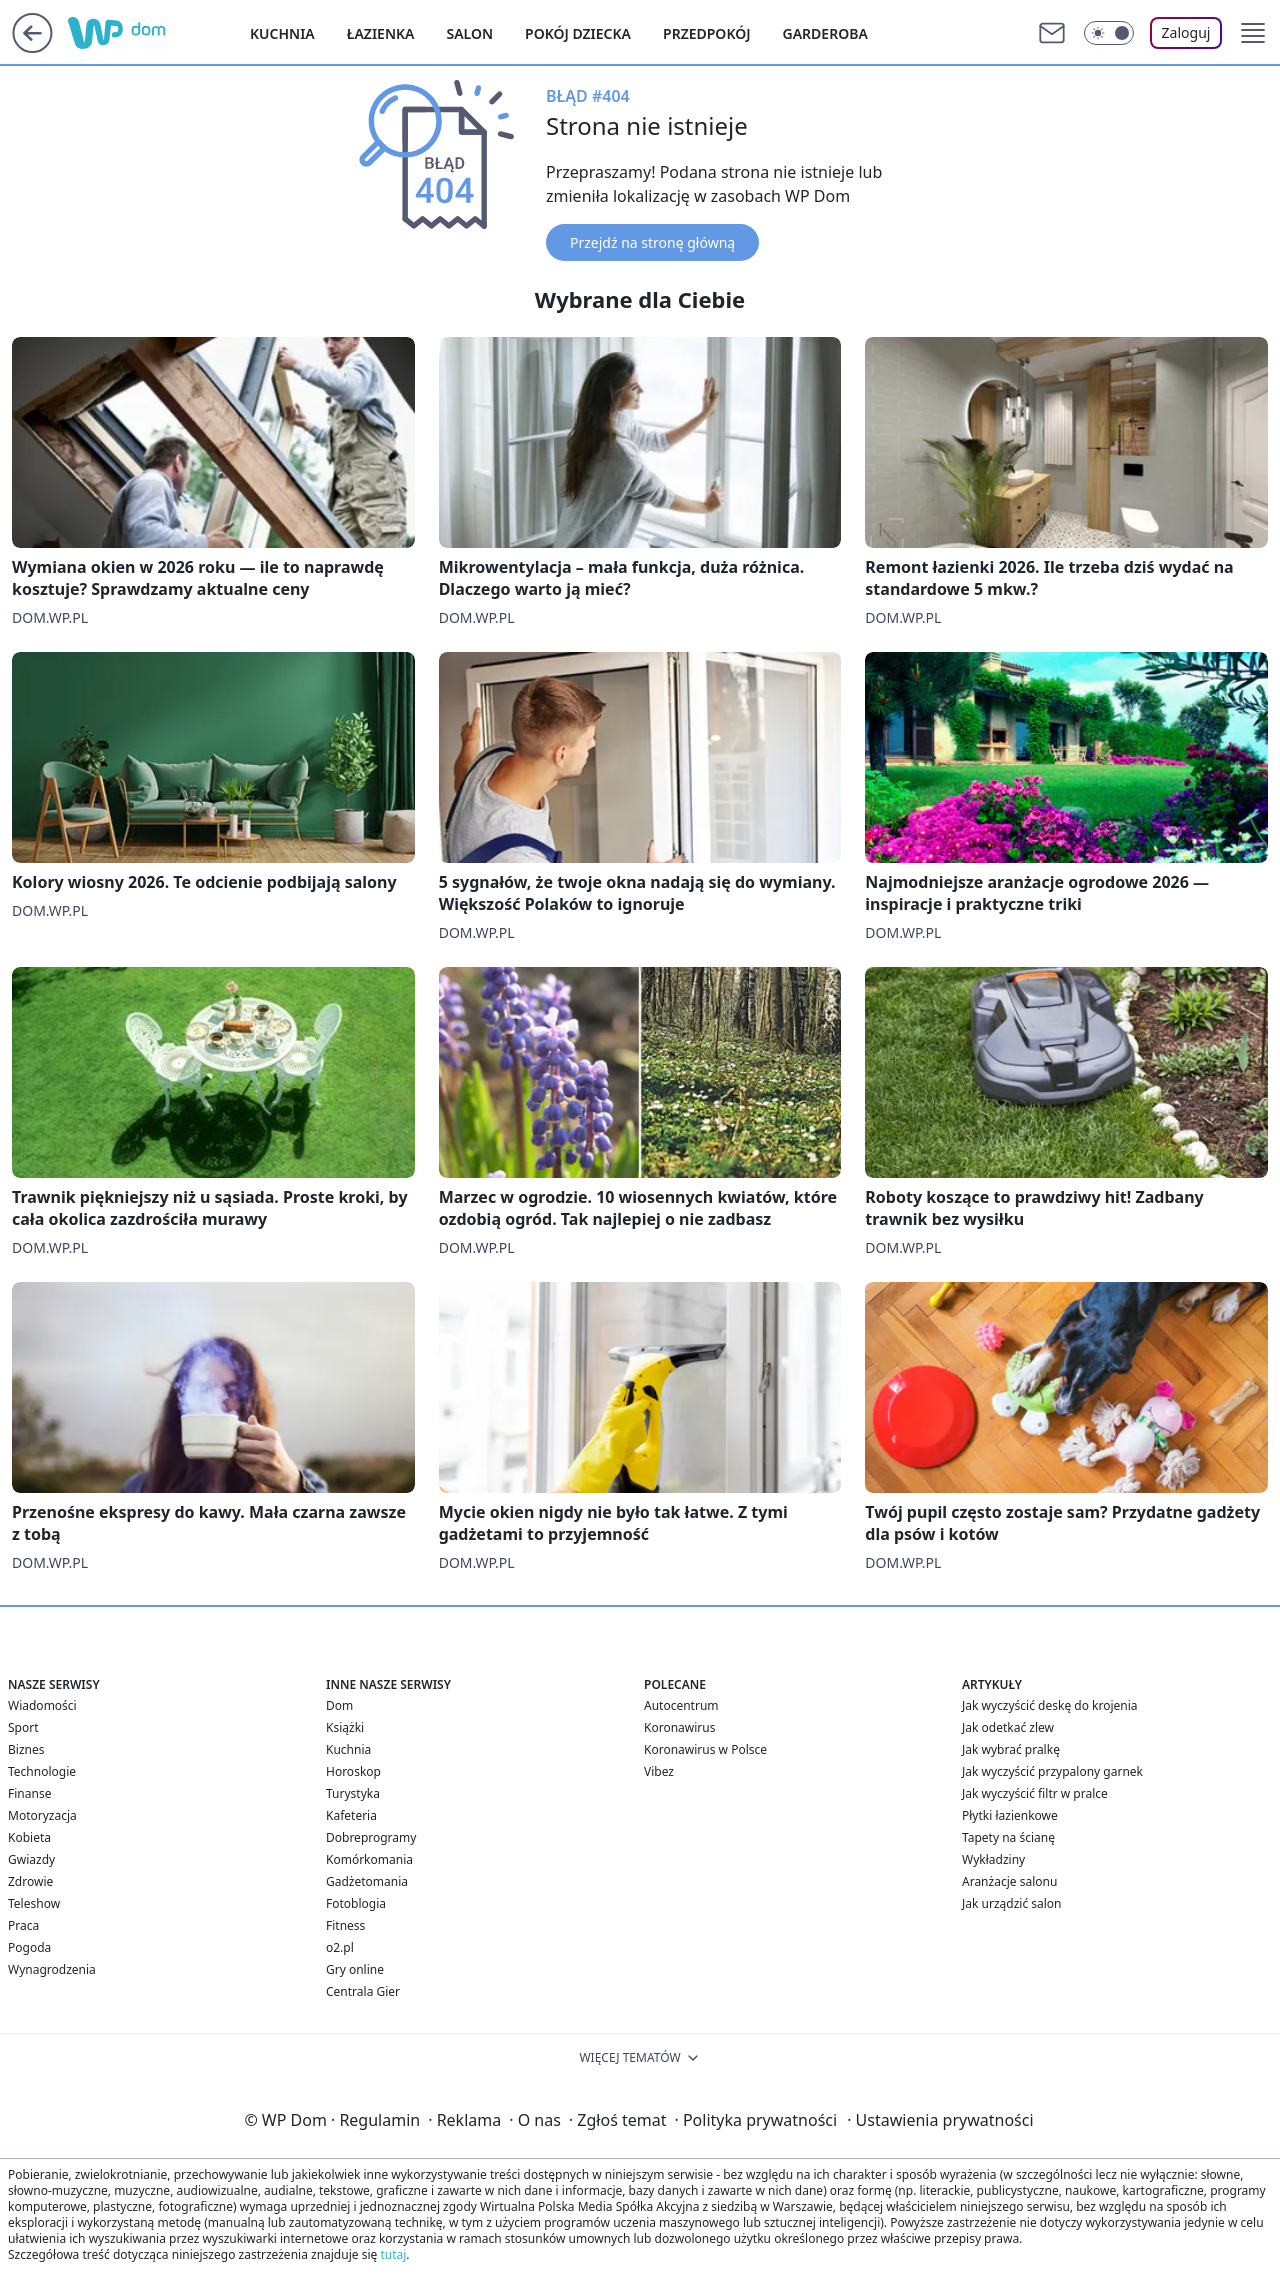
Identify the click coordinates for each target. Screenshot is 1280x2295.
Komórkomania (369, 1859)
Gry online (355, 1969)
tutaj (393, 2254)
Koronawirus (679, 1727)
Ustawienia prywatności (940, 2120)
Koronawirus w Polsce (705, 1749)
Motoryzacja (42, 1815)
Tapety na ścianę (1008, 1837)
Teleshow (34, 1903)
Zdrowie (30, 1881)
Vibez (659, 1771)
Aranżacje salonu (1009, 1881)
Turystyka (353, 1793)
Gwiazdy (31, 1859)
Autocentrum (681, 1705)
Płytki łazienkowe (1010, 1815)
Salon (469, 33)
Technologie (42, 1771)
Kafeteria (351, 1815)
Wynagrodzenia (52, 1969)
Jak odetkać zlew (1008, 1727)
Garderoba (825, 33)
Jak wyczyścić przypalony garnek (1052, 1771)
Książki (345, 1727)
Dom (339, 1705)
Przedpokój (707, 33)
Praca (23, 1925)
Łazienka (381, 33)
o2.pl (340, 1947)
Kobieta (29, 1837)
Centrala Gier (363, 1991)
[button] (1253, 33)
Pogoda (29, 1947)
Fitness (345, 1925)
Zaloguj (1186, 32)
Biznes (26, 1749)
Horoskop (353, 1771)
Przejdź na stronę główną (652, 242)
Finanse (29, 1793)
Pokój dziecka (578, 33)
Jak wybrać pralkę (1011, 1749)
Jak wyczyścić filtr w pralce (1035, 1793)
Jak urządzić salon (1012, 1903)
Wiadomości (42, 1705)
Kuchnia (282, 33)
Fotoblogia (356, 1903)
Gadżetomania (367, 1881)
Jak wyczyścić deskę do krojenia (1050, 1705)
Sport (23, 1727)
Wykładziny (993, 1859)
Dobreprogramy (371, 1837)
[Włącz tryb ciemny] (1109, 33)
